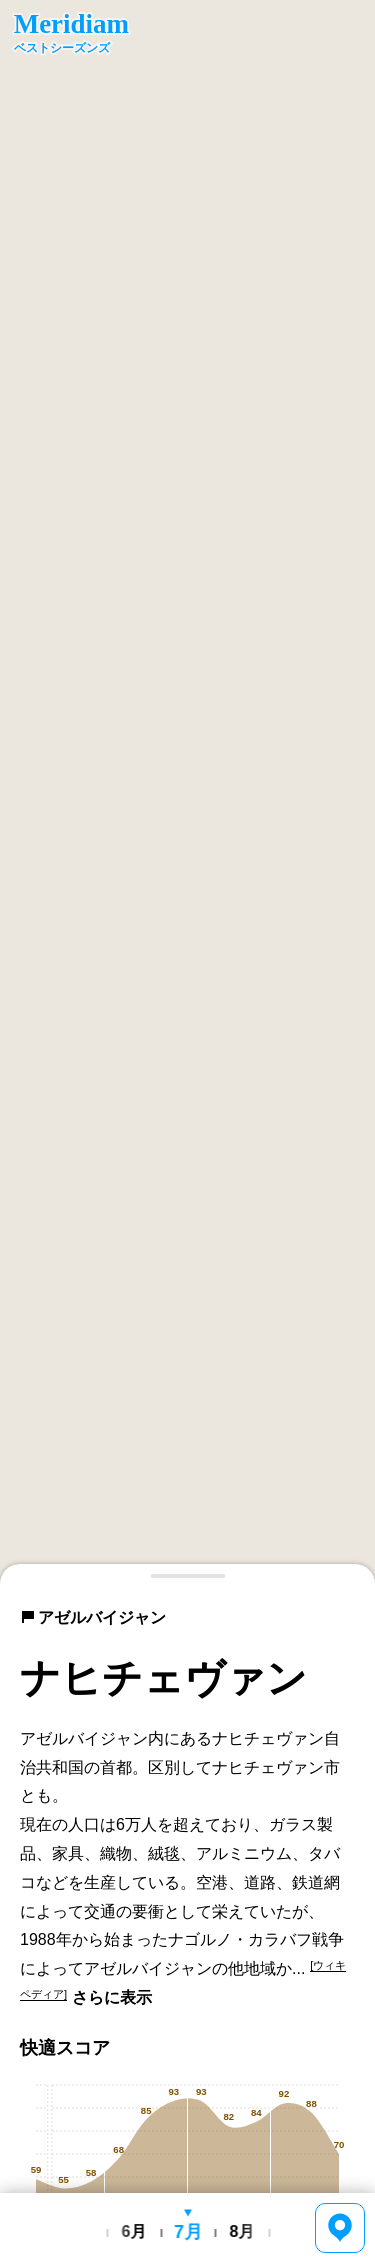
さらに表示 (112, 1997)
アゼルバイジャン (93, 1617)
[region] (187, 792)
